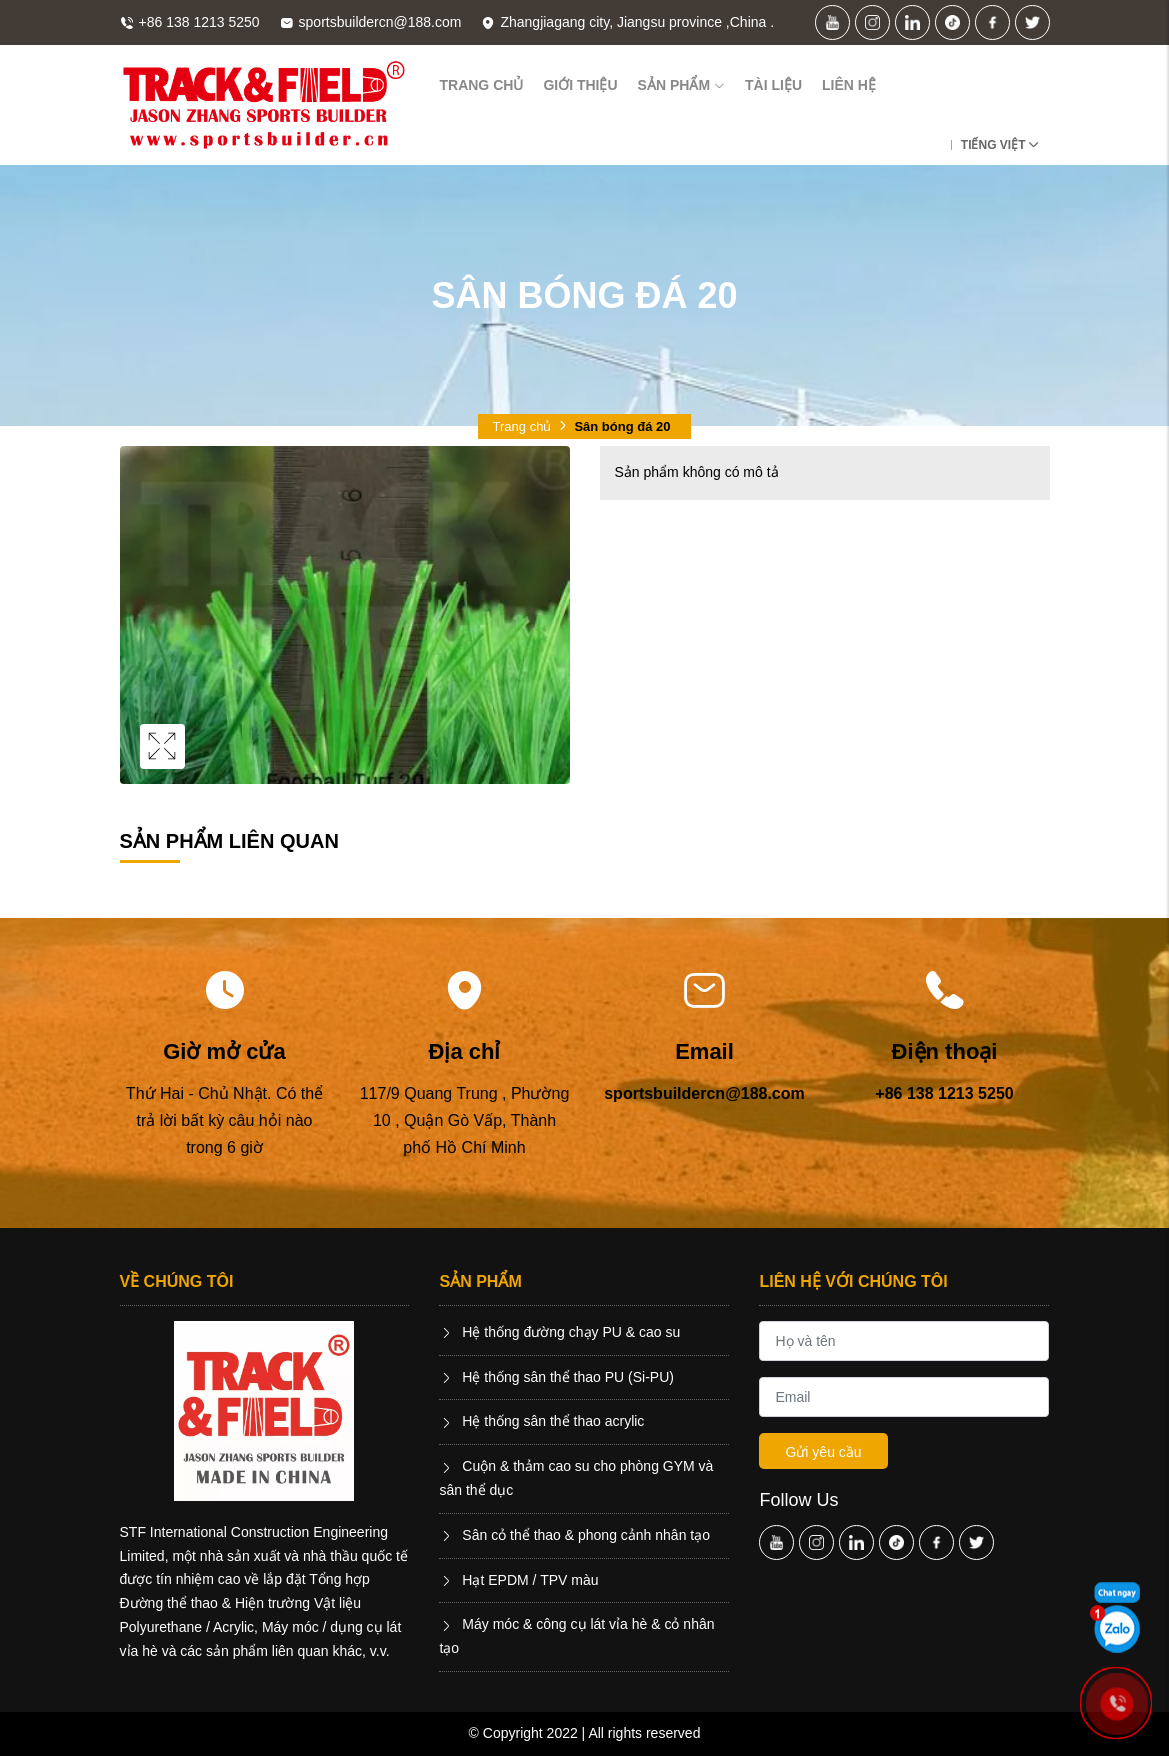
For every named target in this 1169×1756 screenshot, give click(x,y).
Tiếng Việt (993, 145)
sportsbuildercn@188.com (704, 1093)
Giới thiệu (580, 85)
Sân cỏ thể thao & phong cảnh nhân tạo (574, 1535)
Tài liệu (773, 85)
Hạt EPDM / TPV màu (518, 1580)
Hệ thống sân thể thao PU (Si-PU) (556, 1377)
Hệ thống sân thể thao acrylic (541, 1421)
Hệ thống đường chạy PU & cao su (559, 1332)
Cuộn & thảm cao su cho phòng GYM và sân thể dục (576, 1478)
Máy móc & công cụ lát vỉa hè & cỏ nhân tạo (576, 1636)
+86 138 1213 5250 (944, 1093)
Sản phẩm (681, 85)
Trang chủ (481, 85)
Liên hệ (849, 85)
